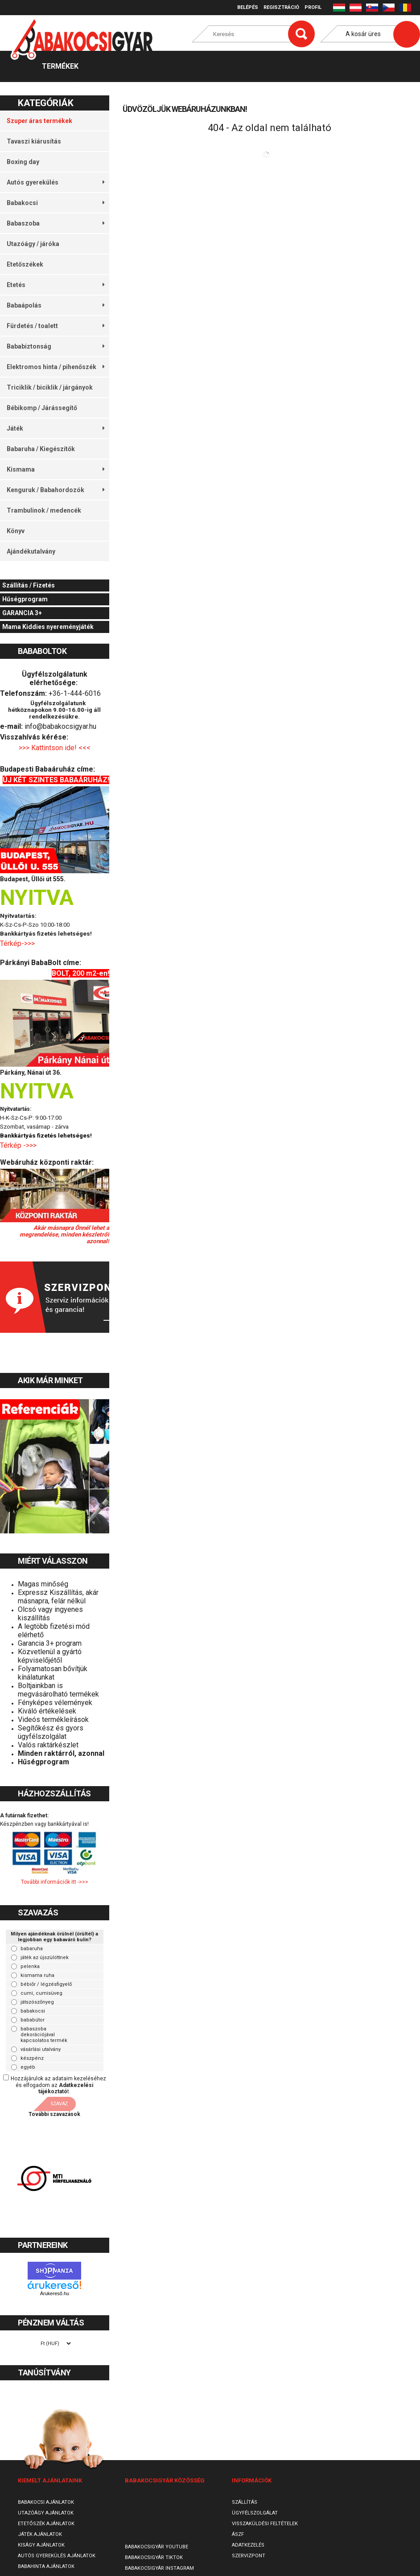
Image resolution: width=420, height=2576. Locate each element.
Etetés (55, 284)
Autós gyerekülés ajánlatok (56, 2556)
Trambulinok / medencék (44, 510)
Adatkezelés (248, 2545)
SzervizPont (248, 2556)
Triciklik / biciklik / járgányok (50, 387)
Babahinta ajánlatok (46, 2566)
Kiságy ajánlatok (41, 2545)
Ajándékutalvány (31, 551)
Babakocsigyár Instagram (159, 2568)
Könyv (16, 530)
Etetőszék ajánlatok (46, 2524)
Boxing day (23, 161)
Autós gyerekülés (55, 182)
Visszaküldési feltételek (265, 2524)
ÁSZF (238, 2534)
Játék (55, 428)
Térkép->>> (18, 943)
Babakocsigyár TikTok (154, 2557)
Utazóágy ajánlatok (46, 2513)
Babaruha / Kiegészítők (41, 448)
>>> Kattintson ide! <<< (55, 748)
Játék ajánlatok (40, 2534)
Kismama (55, 469)
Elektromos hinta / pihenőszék (55, 366)
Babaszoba (55, 223)
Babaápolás (55, 305)
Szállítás (244, 2502)
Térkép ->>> (19, 1145)
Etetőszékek (25, 264)
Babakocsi (55, 202)
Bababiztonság (55, 346)
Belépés (247, 7)
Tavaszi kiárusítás (34, 141)
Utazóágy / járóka (33, 243)
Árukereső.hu (54, 2293)
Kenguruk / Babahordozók (55, 489)
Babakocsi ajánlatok (46, 2502)
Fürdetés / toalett (55, 325)
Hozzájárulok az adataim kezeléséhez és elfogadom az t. (58, 2085)
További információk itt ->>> (54, 1882)
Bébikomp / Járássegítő (42, 407)
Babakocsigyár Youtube (156, 2547)
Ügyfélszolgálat (255, 2513)
